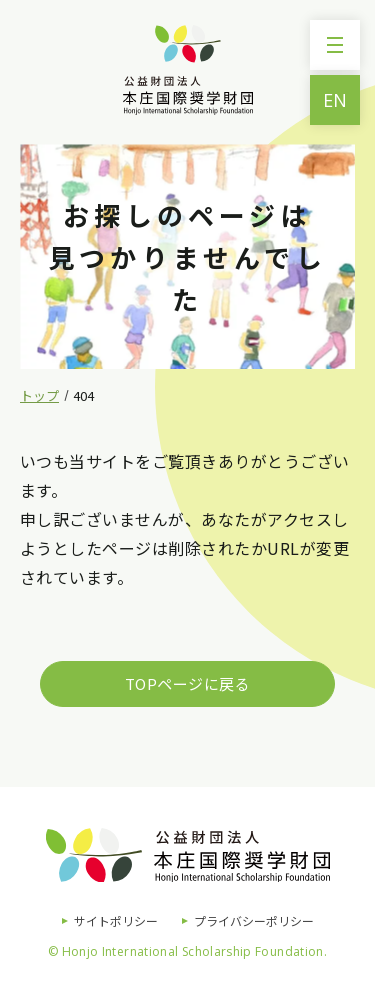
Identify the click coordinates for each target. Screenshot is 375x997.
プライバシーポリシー (254, 920)
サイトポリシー (116, 920)
